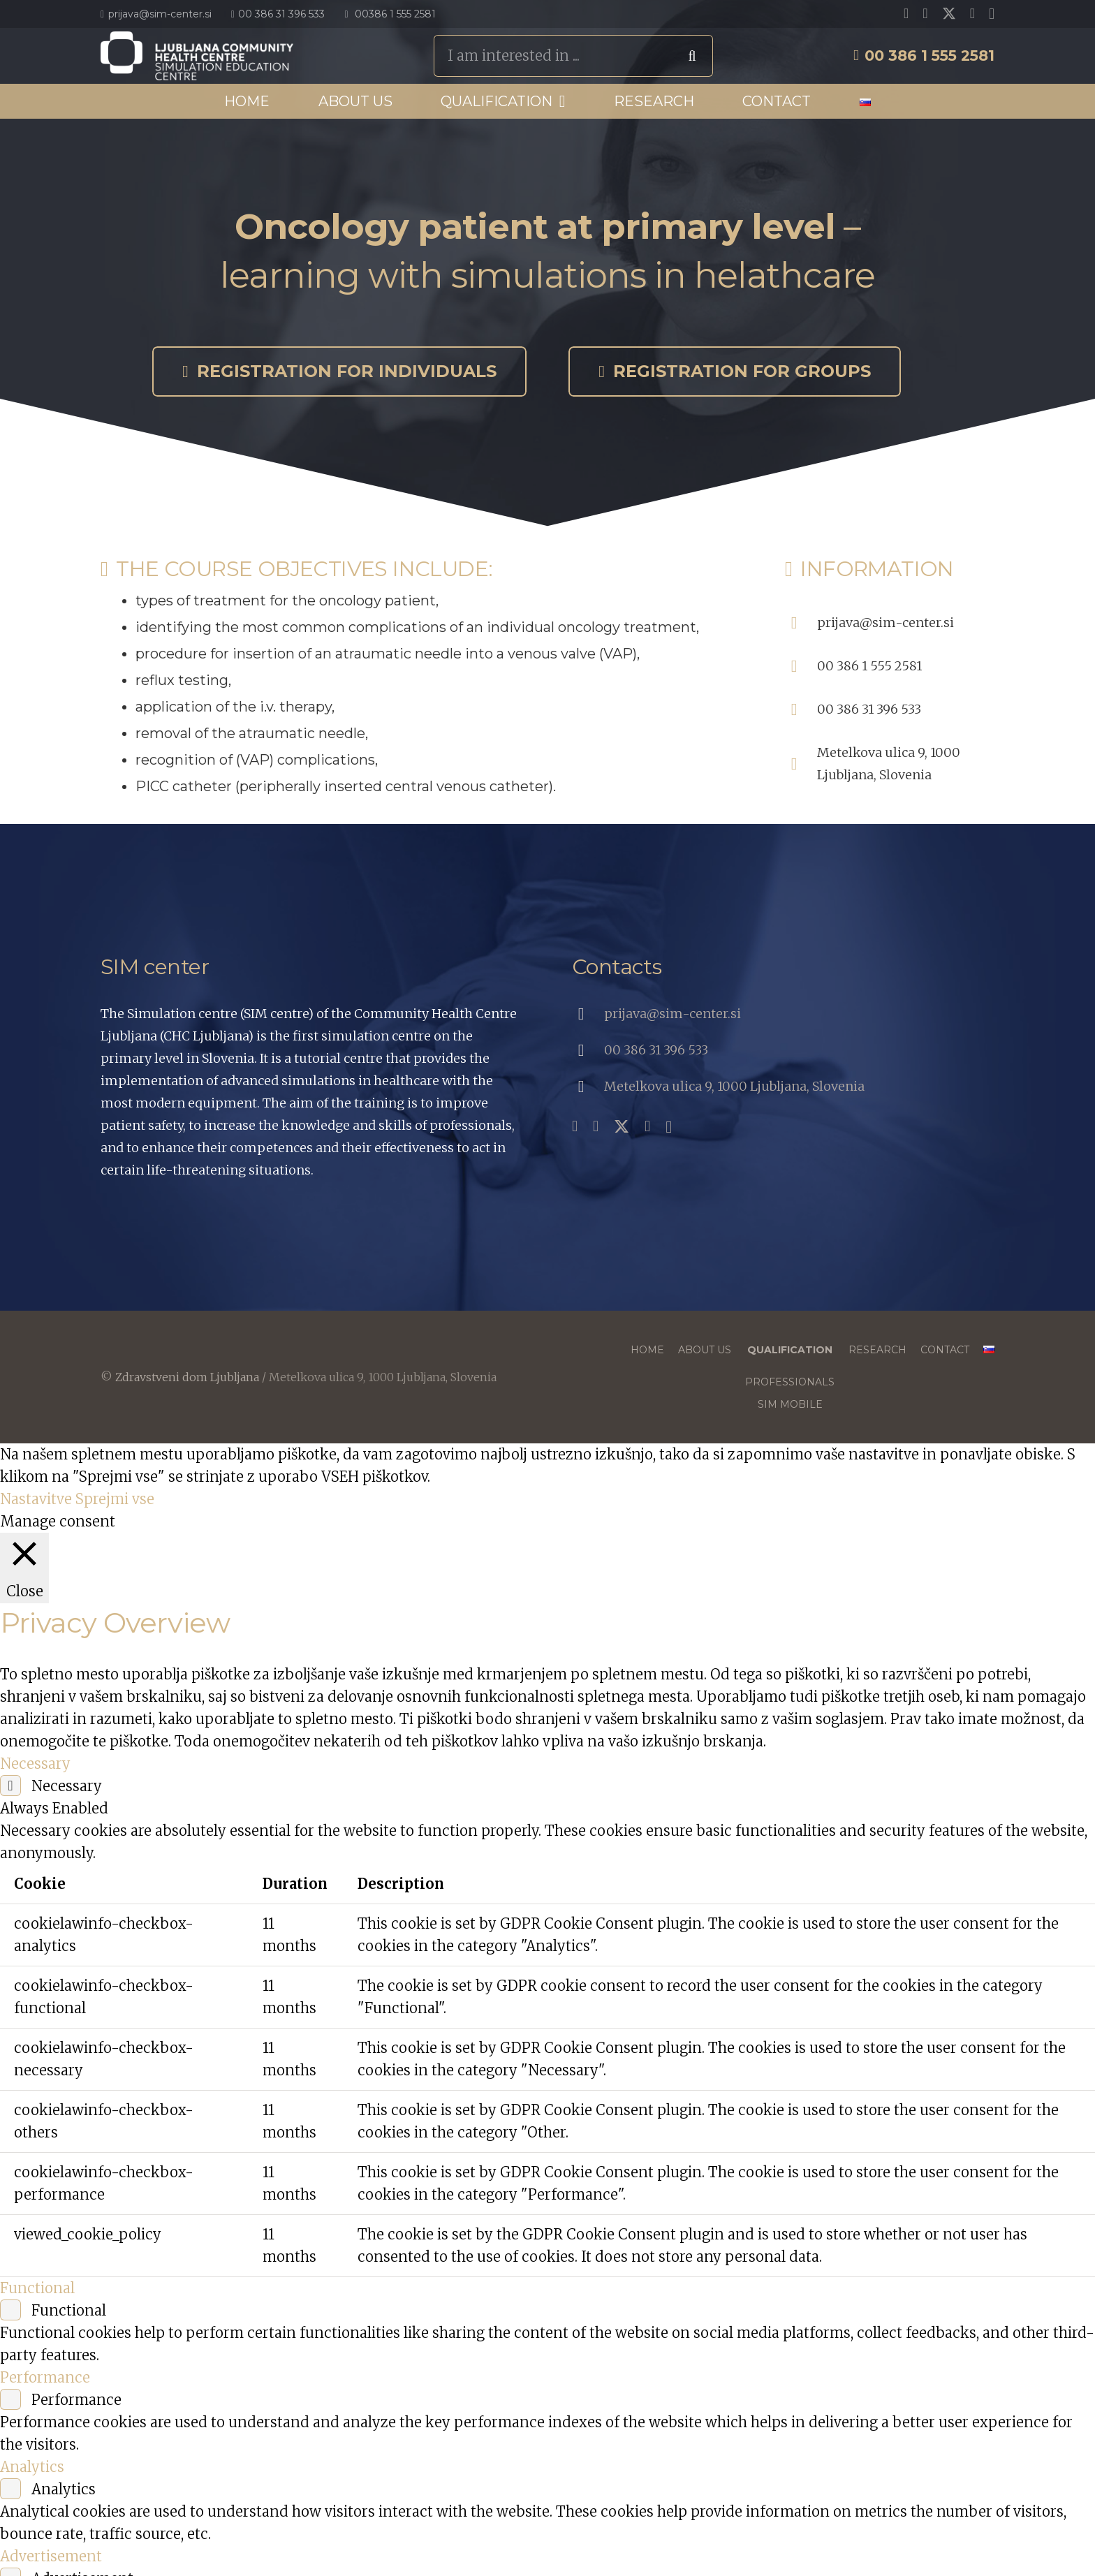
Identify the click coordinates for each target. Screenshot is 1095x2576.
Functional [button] (37, 2288)
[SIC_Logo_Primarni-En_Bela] (197, 55)
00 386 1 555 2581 (869, 666)
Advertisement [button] (51, 2556)
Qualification (789, 1350)
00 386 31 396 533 (869, 709)
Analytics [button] (32, 2466)
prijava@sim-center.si (885, 622)
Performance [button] (45, 2377)
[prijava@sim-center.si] (801, 622)
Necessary (66, 1786)
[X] (949, 13)
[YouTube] (925, 13)
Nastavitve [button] (36, 1499)
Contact (944, 1350)
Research (877, 1350)
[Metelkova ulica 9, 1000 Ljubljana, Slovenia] (801, 764)
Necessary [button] (35, 1763)
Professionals (790, 1382)
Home (647, 1350)
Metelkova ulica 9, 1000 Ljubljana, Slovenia (734, 1086)
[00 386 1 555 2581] (801, 666)
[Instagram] (991, 14)
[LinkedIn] (972, 13)
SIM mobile (790, 1404)
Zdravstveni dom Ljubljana (187, 1377)
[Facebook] (906, 13)
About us (704, 1350)
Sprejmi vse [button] (114, 1499)
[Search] (692, 56)
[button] (558, 101)
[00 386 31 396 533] (801, 709)
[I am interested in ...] (573, 56)
